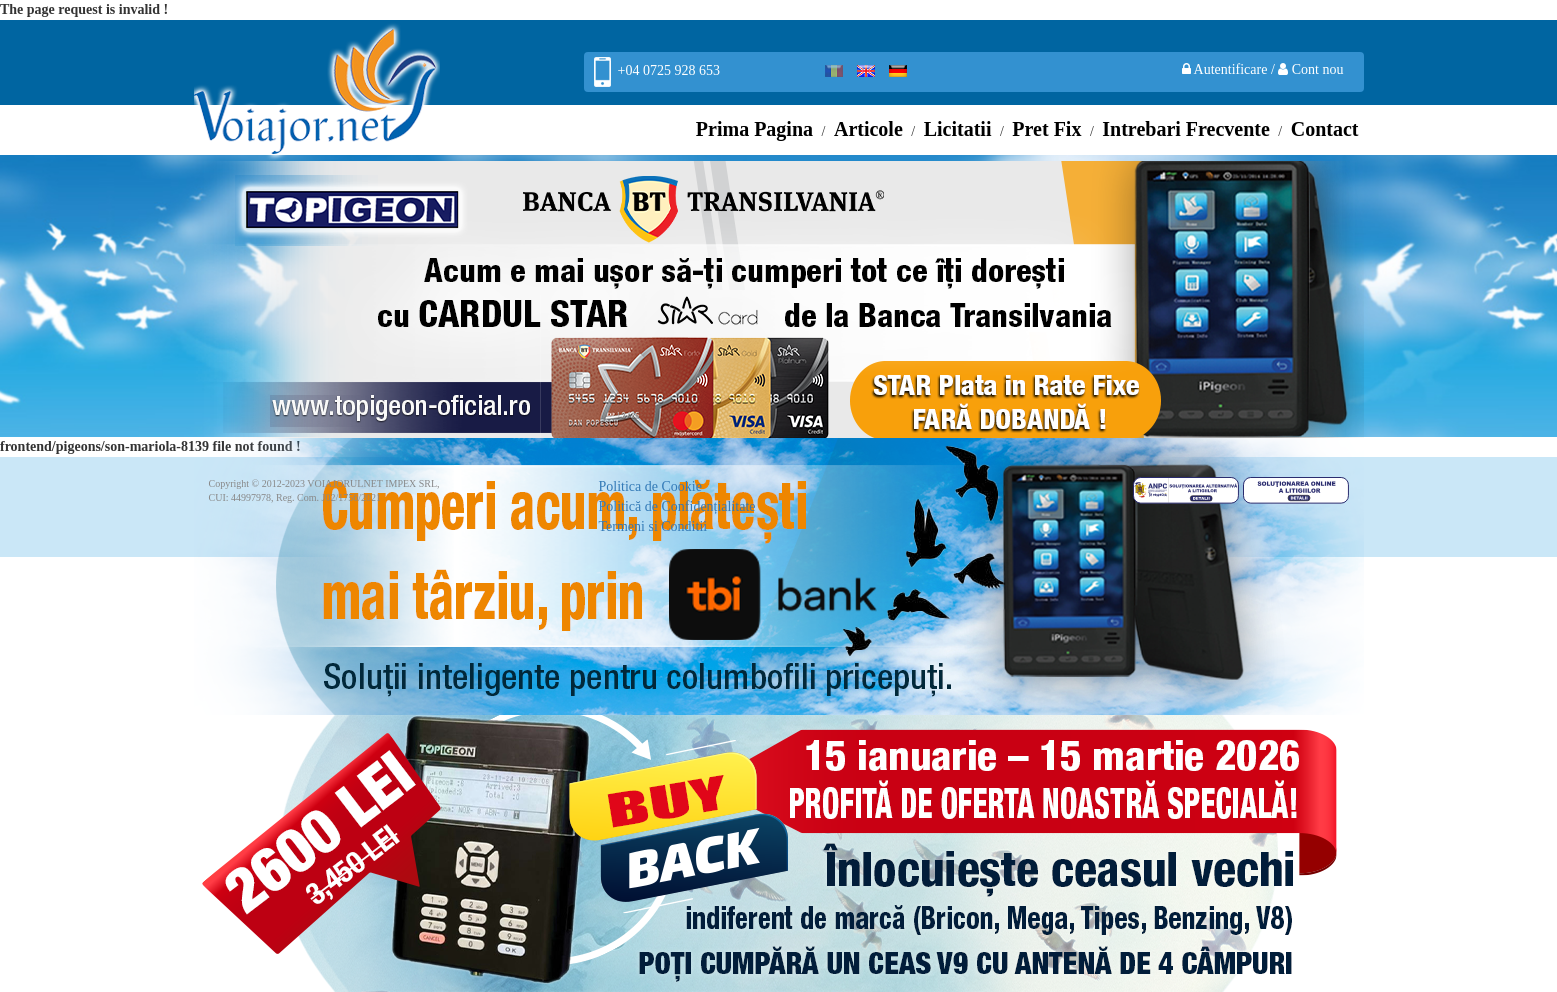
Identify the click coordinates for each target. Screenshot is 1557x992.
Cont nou (1310, 69)
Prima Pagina (754, 129)
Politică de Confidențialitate (677, 506)
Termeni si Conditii (653, 526)
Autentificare (1226, 69)
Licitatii (958, 129)
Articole (868, 129)
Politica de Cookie (650, 486)
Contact (1325, 129)
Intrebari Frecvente (1186, 129)
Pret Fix (1046, 129)
